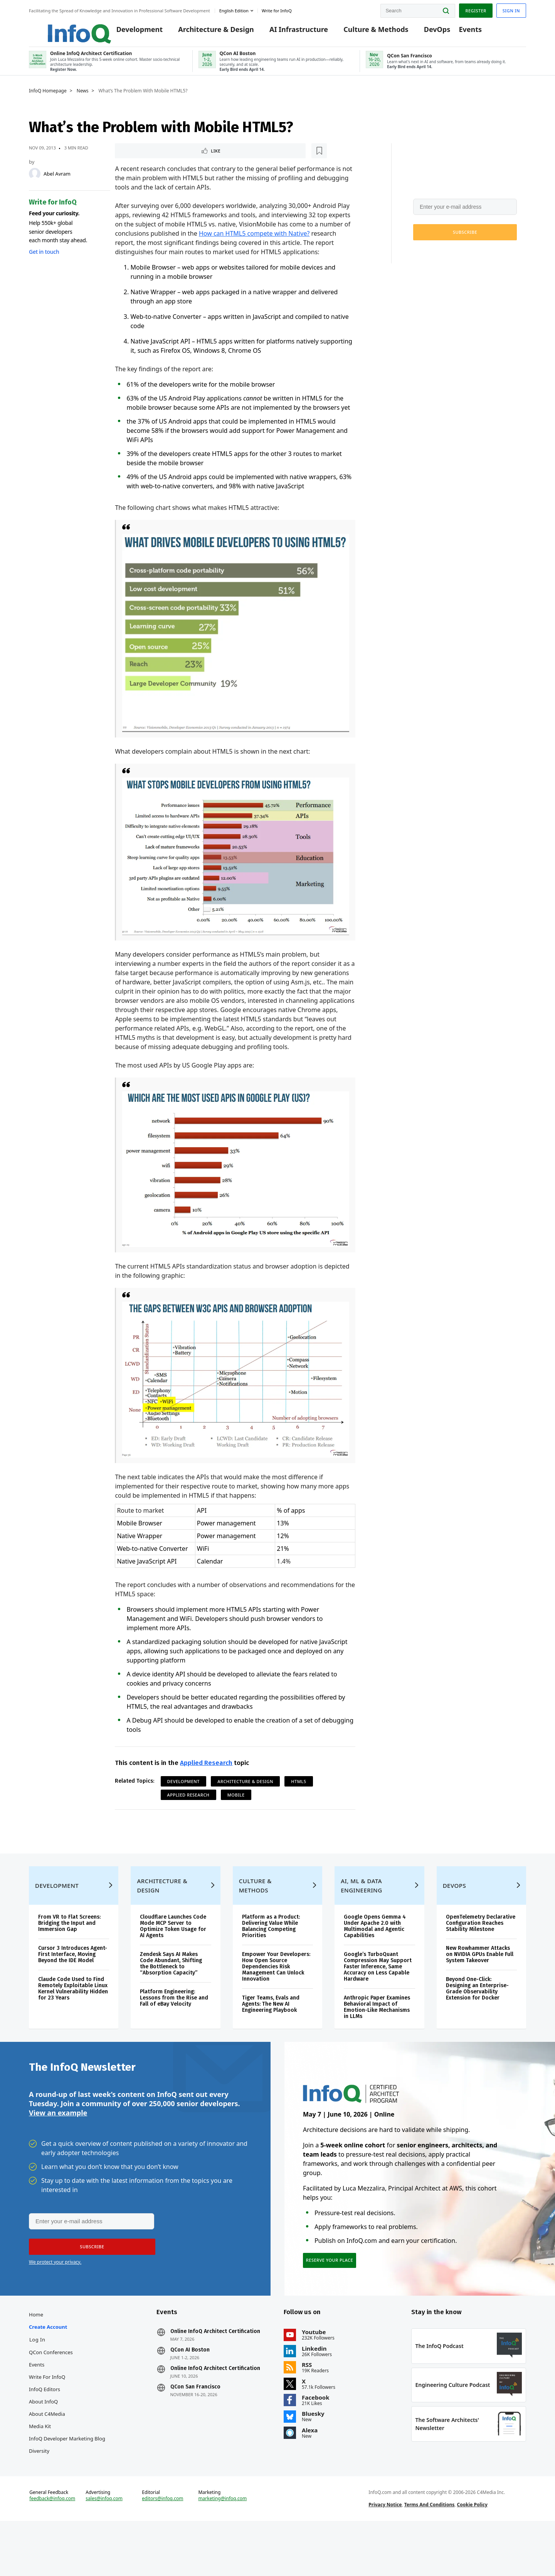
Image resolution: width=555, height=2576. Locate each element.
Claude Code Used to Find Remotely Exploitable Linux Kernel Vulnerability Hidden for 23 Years (73, 2015)
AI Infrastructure (287, 31)
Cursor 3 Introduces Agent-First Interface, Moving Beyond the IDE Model (72, 1980)
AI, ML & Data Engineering (361, 1912)
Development (128, 31)
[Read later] (160, 159)
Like (135, 159)
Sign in (511, 9)
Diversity (39, 2489)
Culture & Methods (364, 31)
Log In (37, 2378)
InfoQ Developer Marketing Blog (67, 2477)
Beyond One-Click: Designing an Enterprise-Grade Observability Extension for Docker (477, 2015)
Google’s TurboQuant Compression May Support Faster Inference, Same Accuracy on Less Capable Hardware (378, 1993)
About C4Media (47, 2452)
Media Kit (40, 2465)
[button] (465, 240)
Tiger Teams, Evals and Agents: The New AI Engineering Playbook (270, 2030)
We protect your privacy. (438, 259)
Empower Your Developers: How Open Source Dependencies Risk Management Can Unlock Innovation (276, 1993)
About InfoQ (43, 2440)
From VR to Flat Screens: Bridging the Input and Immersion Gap (69, 1949)
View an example (58, 2145)
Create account (48, 2365)
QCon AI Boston (190, 2389)
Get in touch (44, 259)
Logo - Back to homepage (60, 27)
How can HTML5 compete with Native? (254, 242)
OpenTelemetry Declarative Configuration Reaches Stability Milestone (480, 1949)
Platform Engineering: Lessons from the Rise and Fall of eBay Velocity (174, 2024)
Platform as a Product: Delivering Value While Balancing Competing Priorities (271, 1952)
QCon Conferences (51, 2391)
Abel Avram (57, 182)
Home (36, 2353)
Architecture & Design (204, 31)
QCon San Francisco (195, 2426)
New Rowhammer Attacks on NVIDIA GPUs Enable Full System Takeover (479, 1980)
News (83, 99)
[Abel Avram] (34, 182)
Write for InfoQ (47, 2415)
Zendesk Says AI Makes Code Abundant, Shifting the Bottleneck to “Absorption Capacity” (171, 1990)
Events (458, 31)
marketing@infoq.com (222, 2548)
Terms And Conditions (429, 2554)
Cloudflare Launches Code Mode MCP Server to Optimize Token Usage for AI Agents (173, 1952)
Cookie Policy (472, 2554)
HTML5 (298, 1790)
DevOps (425, 31)
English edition (234, 9)
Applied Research (206, 1772)
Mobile (236, 1804)
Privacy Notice (385, 2554)
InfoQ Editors (44, 2428)
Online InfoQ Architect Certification (215, 2370)
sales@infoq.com (104, 2548)
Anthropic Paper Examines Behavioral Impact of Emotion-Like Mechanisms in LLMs (377, 2033)
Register (475, 9)
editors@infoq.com (162, 2548)
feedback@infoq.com (52, 2548)
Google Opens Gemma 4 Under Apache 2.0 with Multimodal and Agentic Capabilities (375, 1952)
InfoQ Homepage (48, 99)
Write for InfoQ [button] (277, 9)
